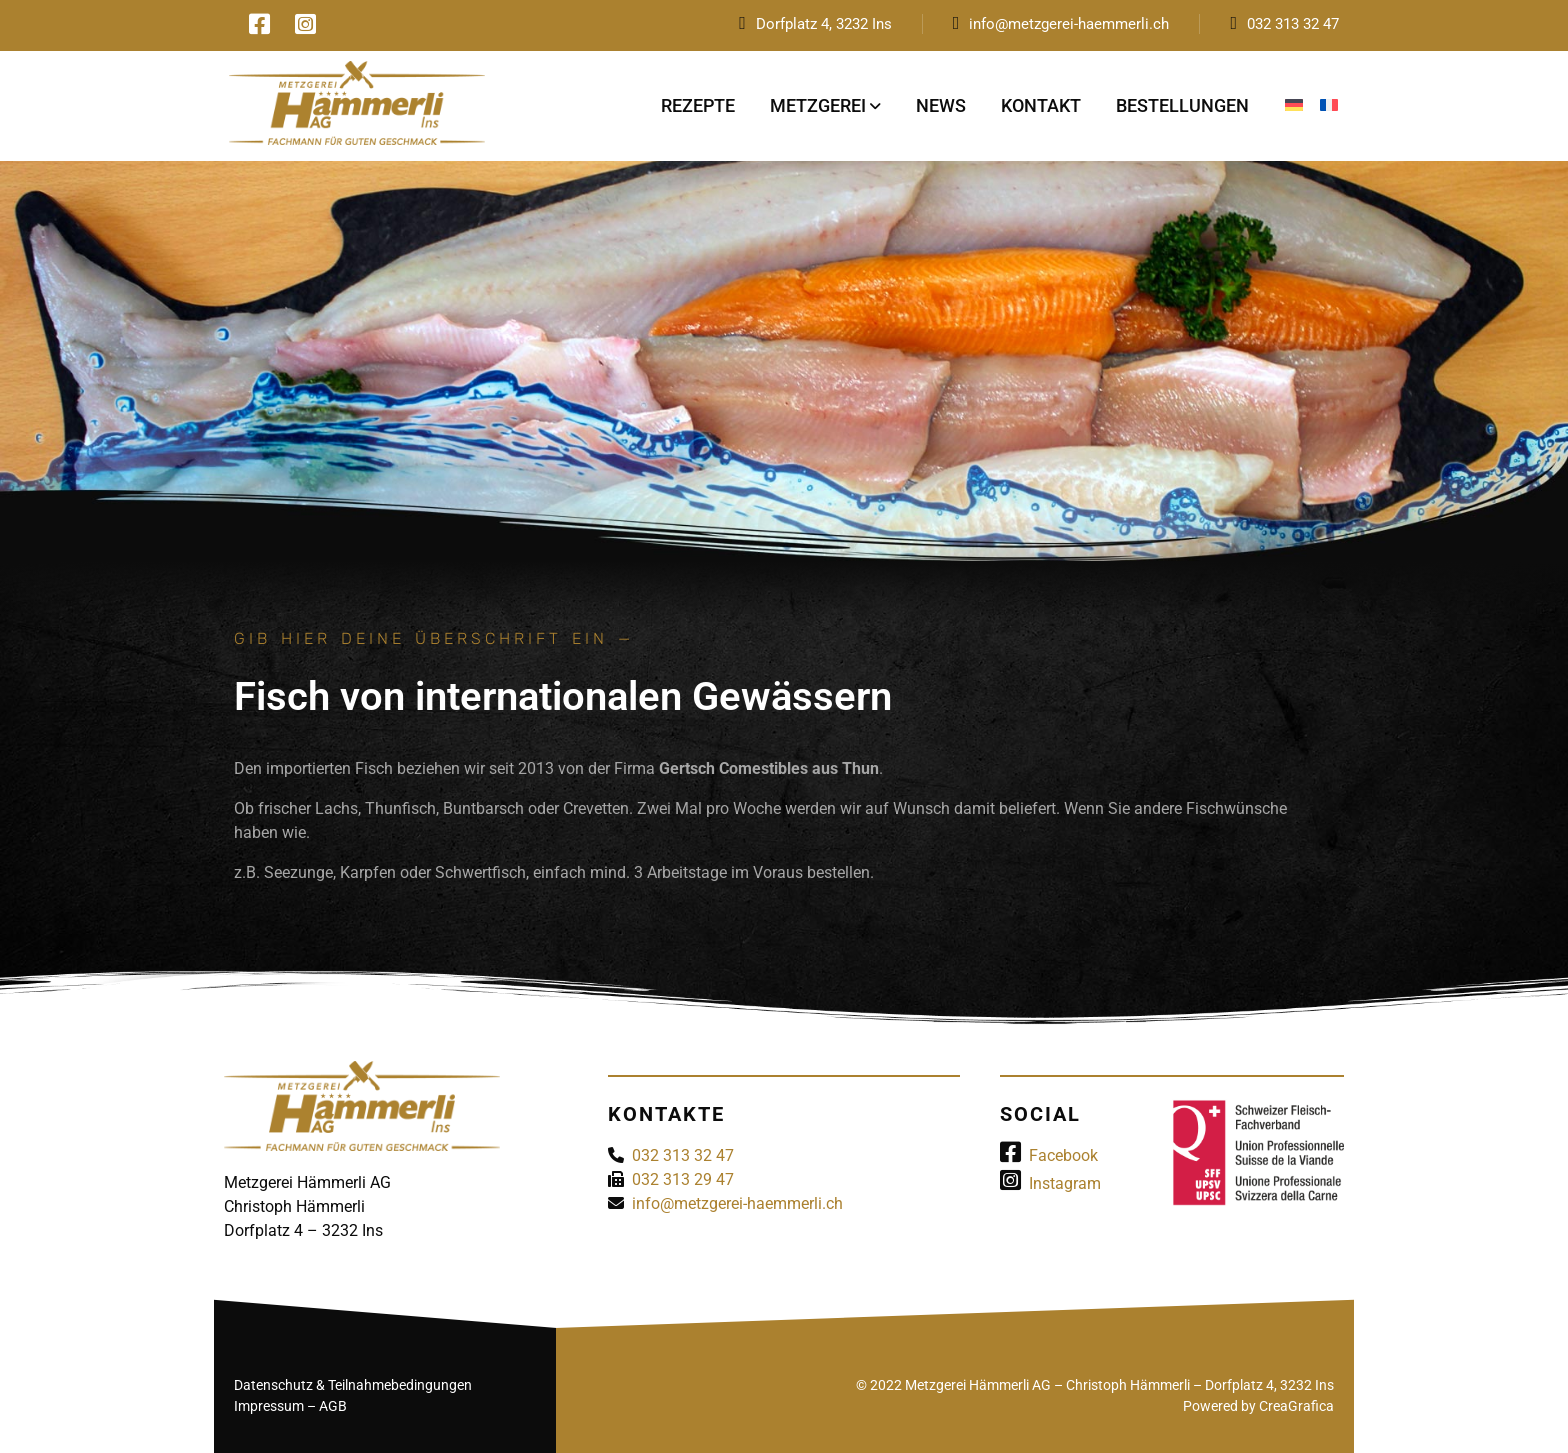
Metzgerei (818, 105)
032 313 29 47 (683, 1179)
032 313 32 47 (1293, 24)
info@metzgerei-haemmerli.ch (1069, 24)
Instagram (1050, 1183)
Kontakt (1041, 105)
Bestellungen (1182, 105)
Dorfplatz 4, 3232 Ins (824, 24)
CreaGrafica (1296, 1406)
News (941, 105)
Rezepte (698, 105)
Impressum (269, 1406)
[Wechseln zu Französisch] (1329, 106)
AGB (333, 1406)
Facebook (1049, 1155)
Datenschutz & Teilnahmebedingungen (353, 1385)
